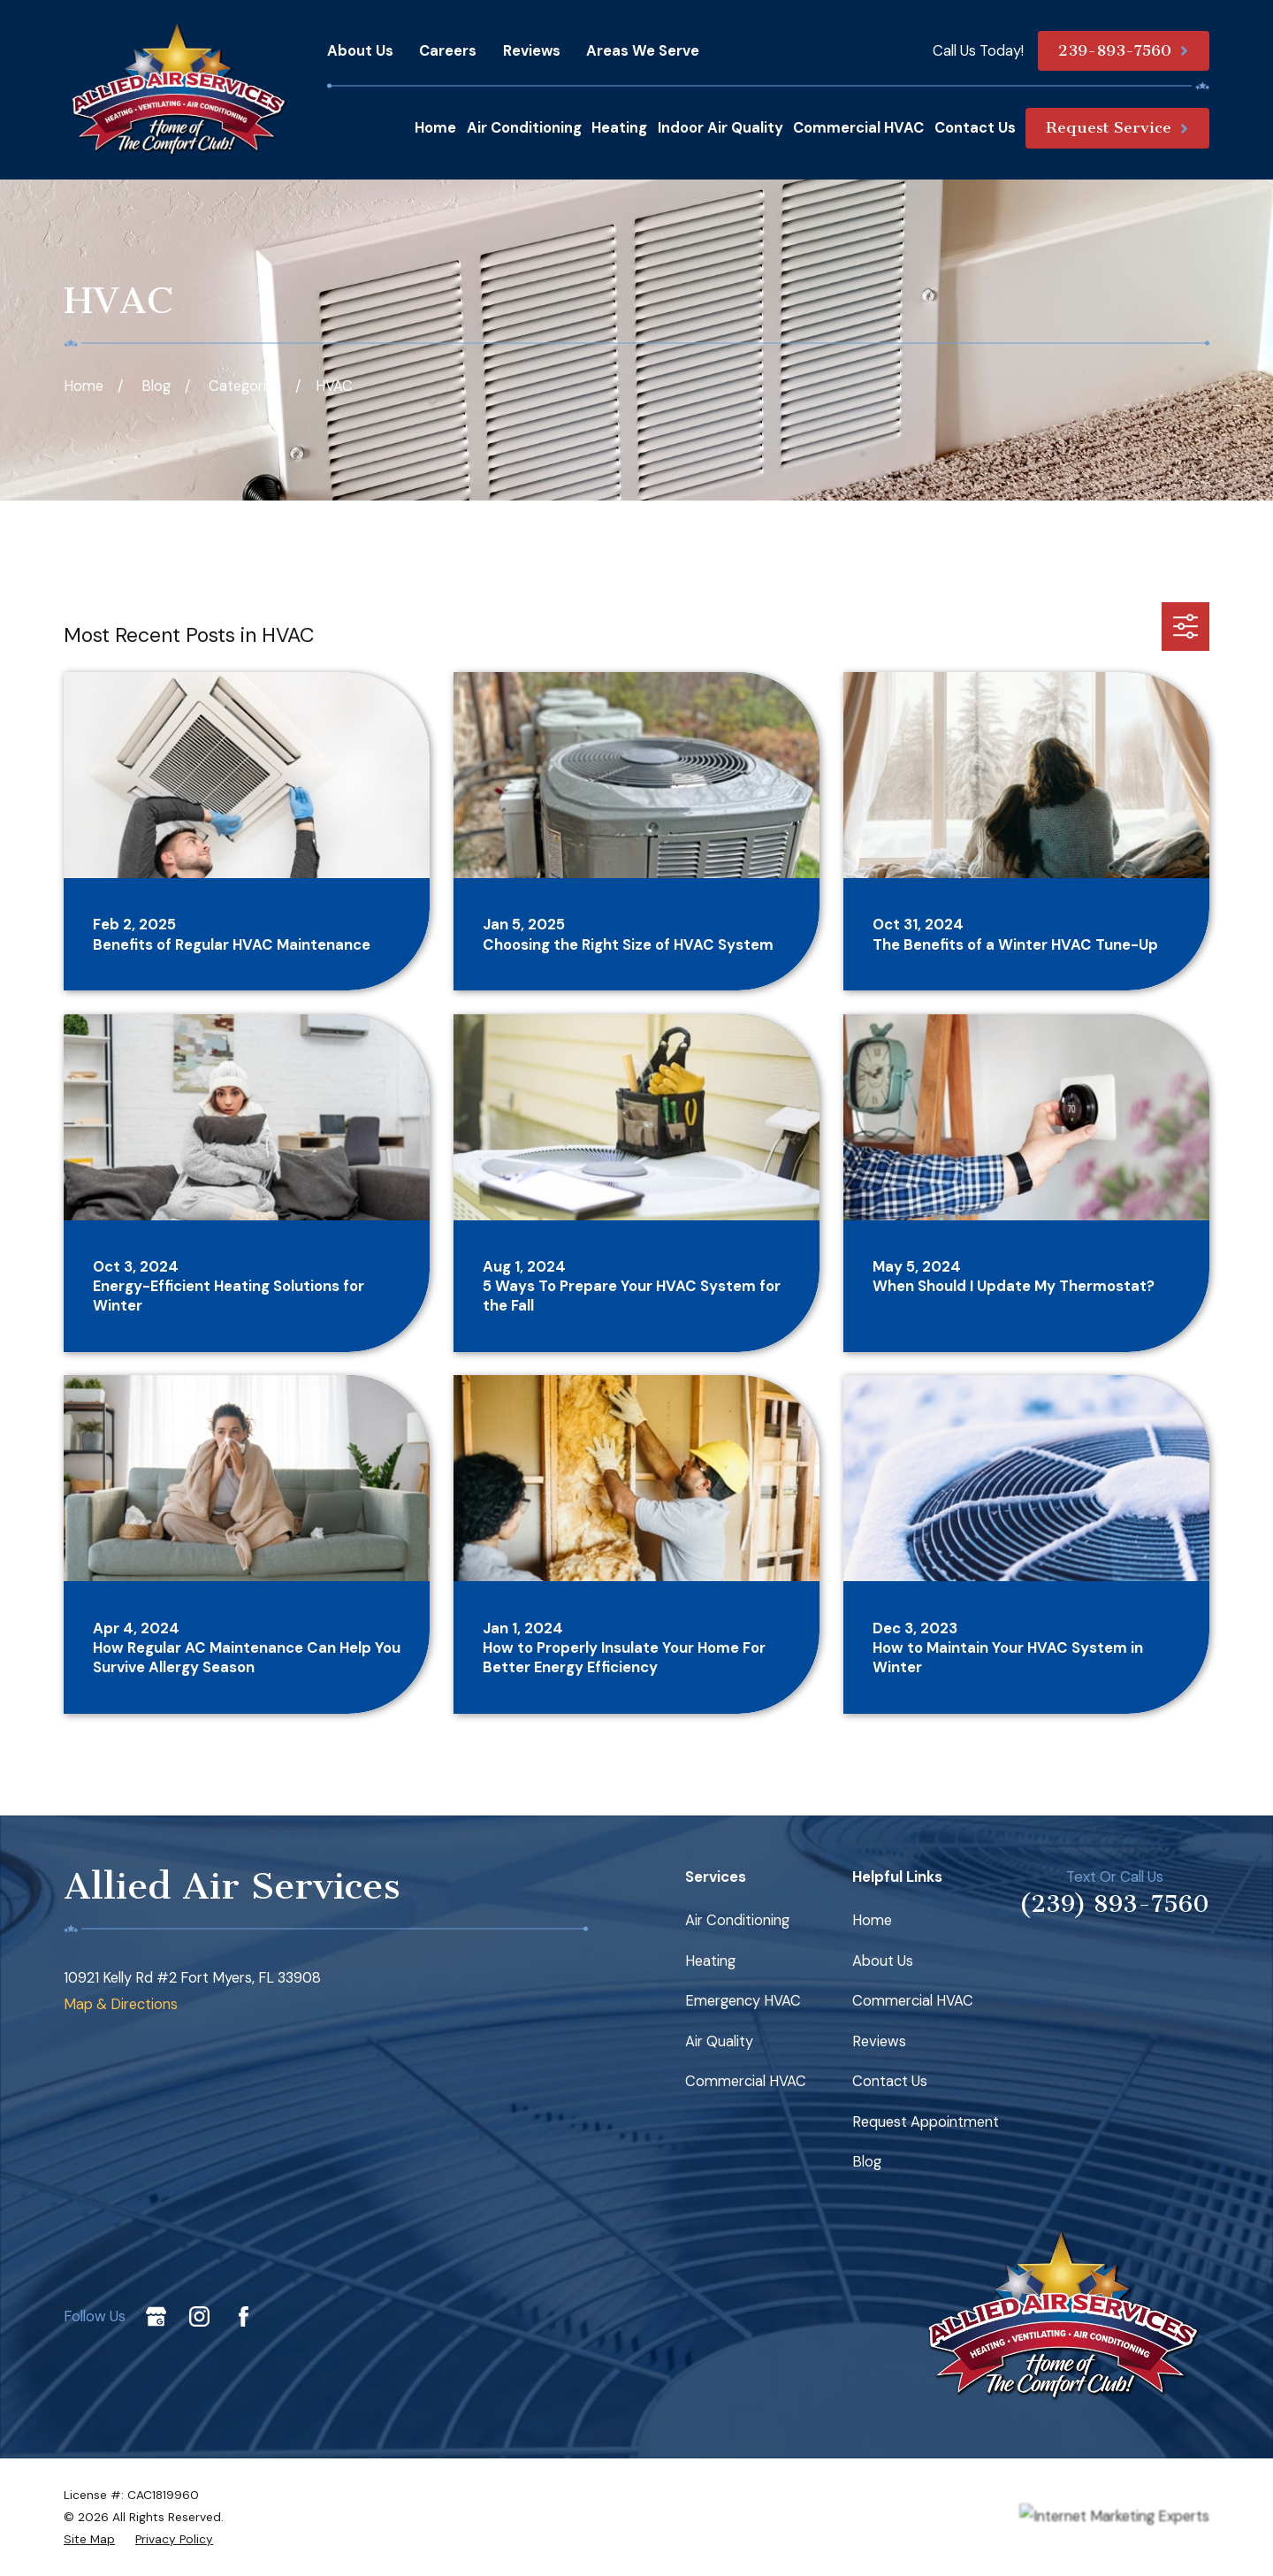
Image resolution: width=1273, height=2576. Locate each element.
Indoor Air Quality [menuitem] (720, 127)
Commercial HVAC (745, 2081)
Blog (866, 2161)
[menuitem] (89, 2538)
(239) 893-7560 (1114, 1904)
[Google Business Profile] (156, 2316)
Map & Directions (121, 2004)
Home (872, 1920)
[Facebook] (243, 2316)
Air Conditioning (737, 1920)
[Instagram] (199, 2316)
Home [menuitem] (435, 127)
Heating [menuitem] (619, 127)
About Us (360, 51)
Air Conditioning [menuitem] (524, 127)
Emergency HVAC (743, 2000)
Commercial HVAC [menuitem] (858, 127)
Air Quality (719, 2041)
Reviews (531, 51)
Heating (710, 1961)
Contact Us (889, 2081)
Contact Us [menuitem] (975, 127)
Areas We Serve (642, 51)
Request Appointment (925, 2122)
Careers (447, 51)
